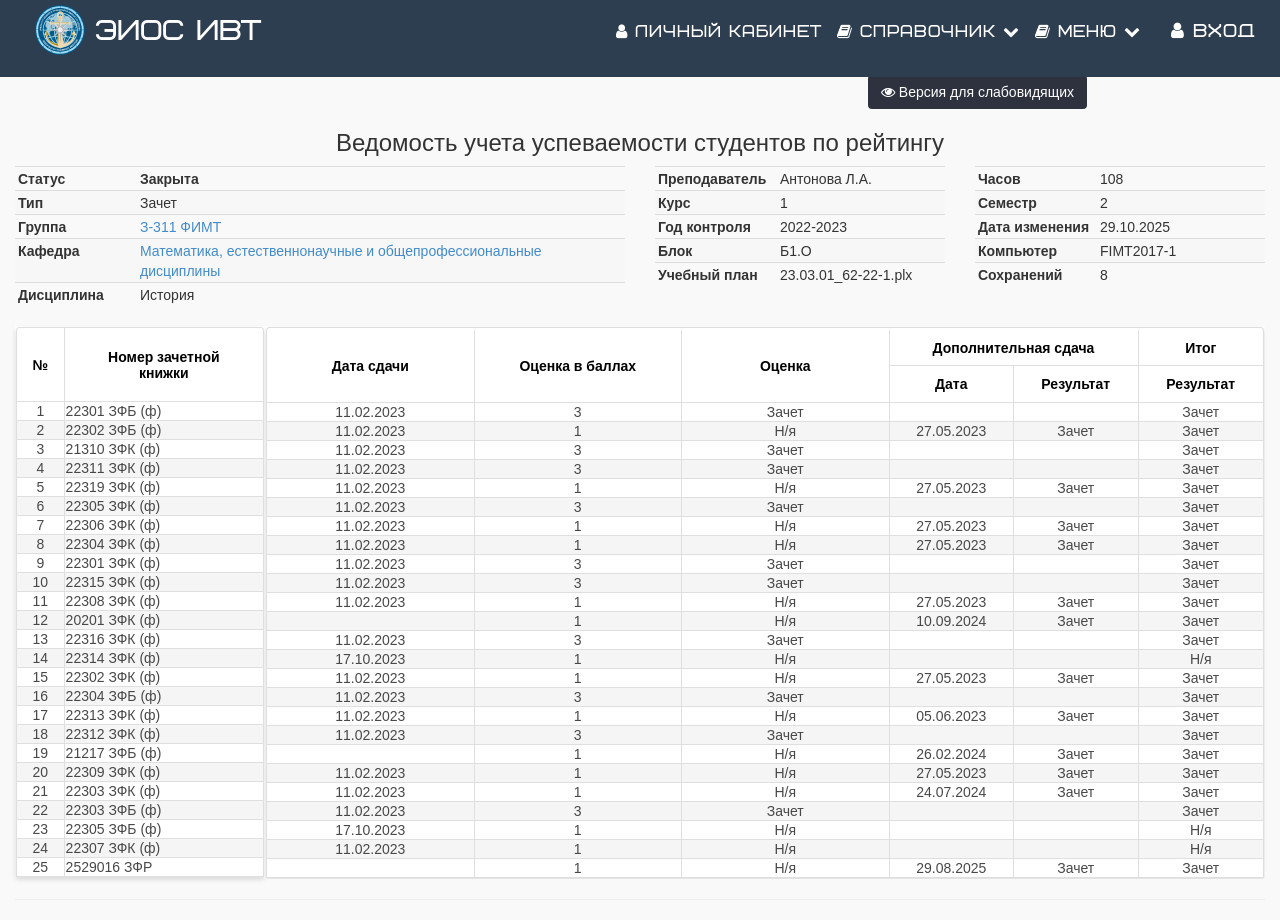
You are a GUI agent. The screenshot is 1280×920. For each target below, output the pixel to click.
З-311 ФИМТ (180, 227)
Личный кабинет (719, 40)
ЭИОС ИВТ (178, 39)
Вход (1213, 39)
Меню (1088, 40)
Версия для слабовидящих (977, 92)
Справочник (928, 40)
